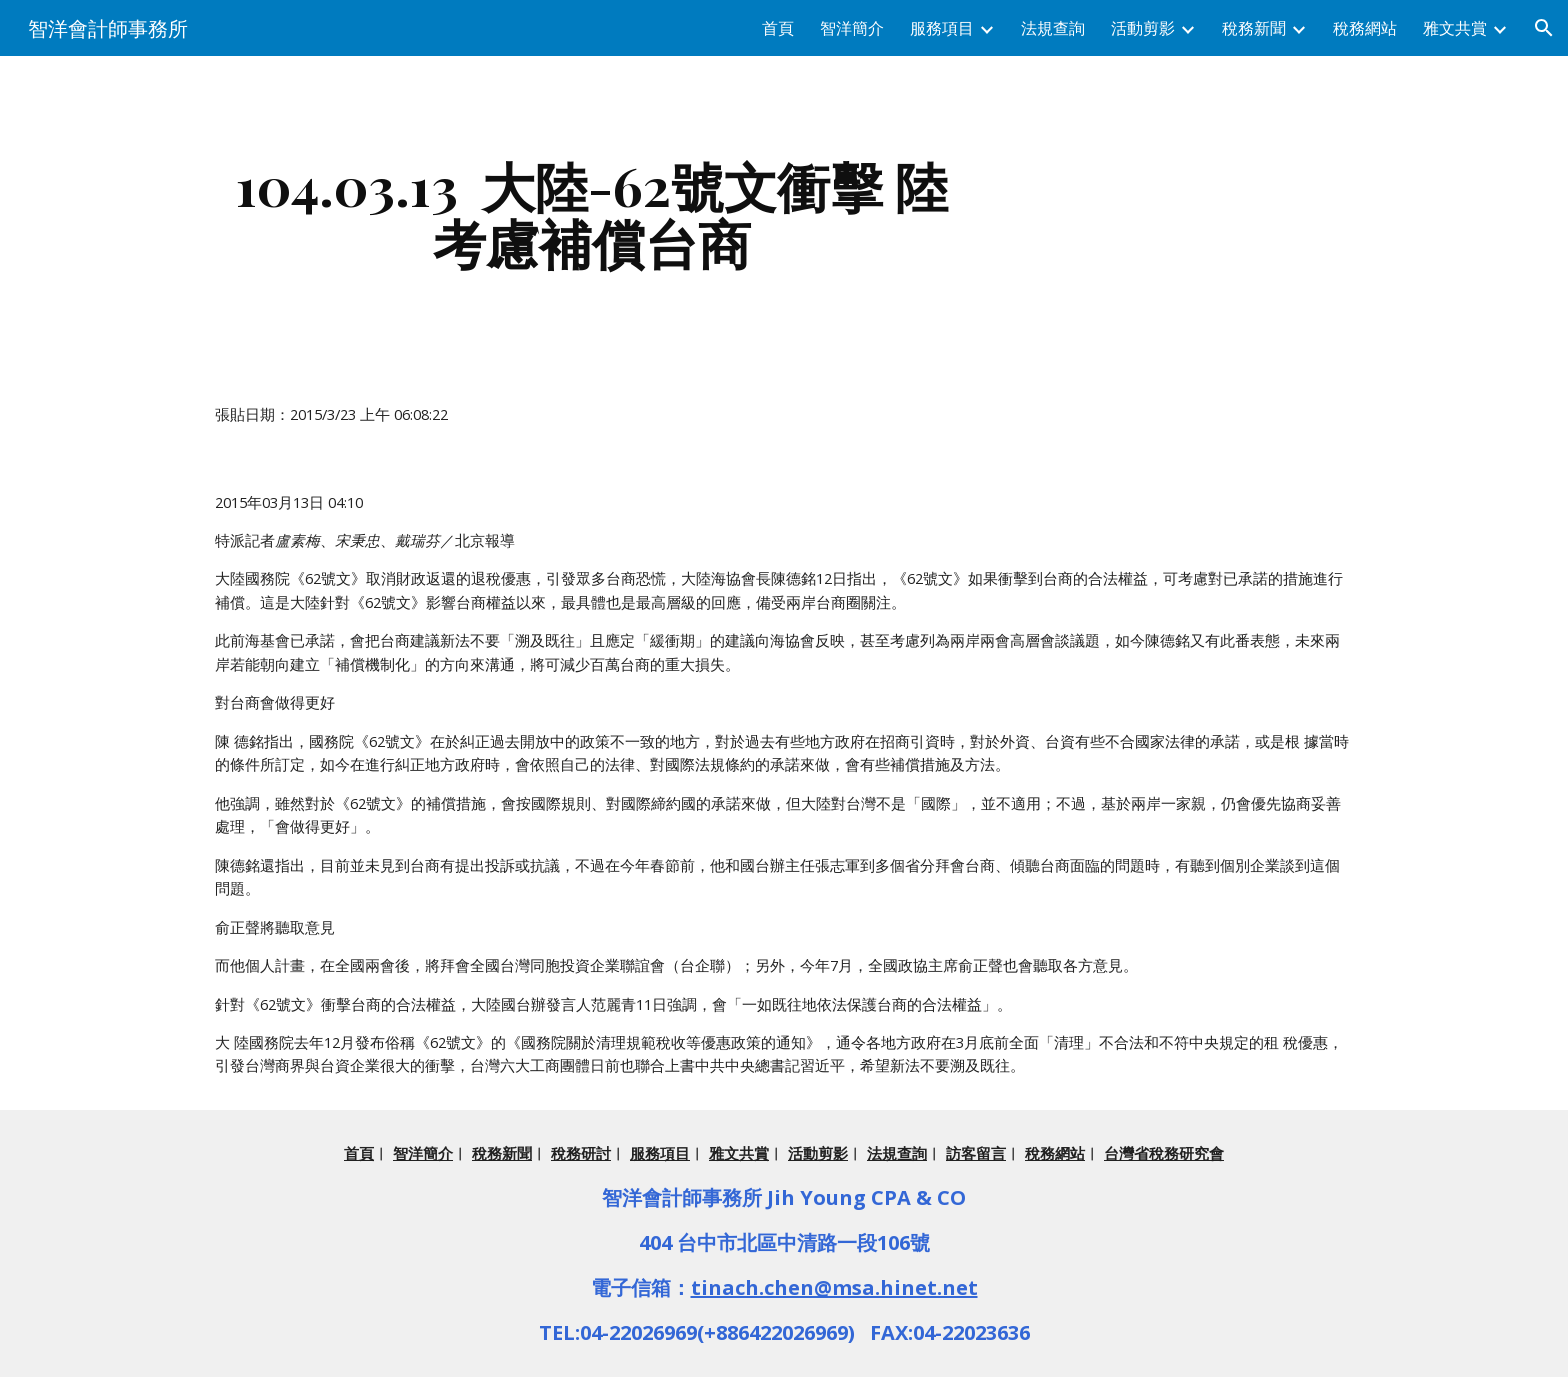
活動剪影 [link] (1143, 28)
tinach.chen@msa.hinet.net (834, 1287)
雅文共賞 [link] (1455, 28)
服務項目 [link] (942, 28)
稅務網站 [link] (1365, 28)
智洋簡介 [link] (852, 28)
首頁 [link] (778, 28)
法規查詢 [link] (1053, 28)
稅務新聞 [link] (1254, 28)
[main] (592, 213)
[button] (1544, 28)
